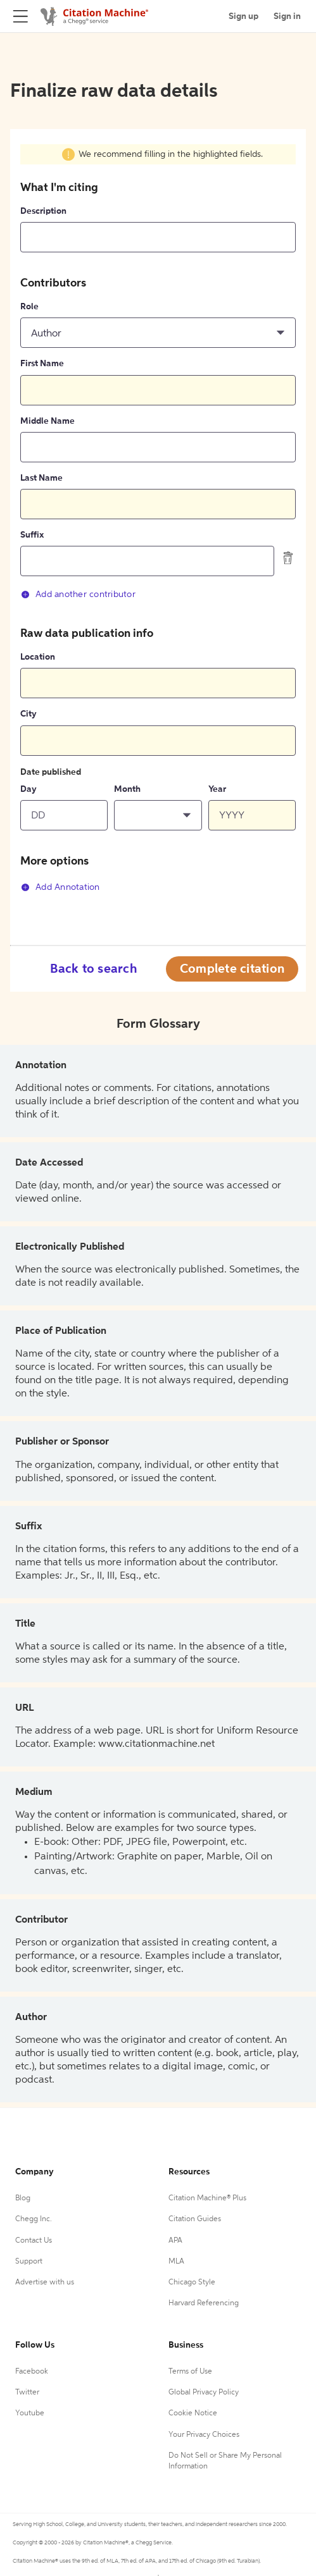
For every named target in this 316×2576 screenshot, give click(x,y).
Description (43, 211)
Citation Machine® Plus (207, 2198)
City (28, 714)
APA (175, 2241)
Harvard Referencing (203, 2303)
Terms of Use (190, 2372)
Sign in (287, 16)
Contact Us (33, 2241)
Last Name (41, 478)
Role (29, 306)
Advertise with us (44, 2282)
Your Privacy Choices (203, 2435)
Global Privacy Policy (203, 2392)
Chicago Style (191, 2282)
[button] (158, 332)
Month (127, 789)
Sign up (243, 16)
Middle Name (47, 421)
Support (28, 2261)
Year (217, 789)
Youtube (29, 2413)
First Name (42, 363)
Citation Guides (194, 2219)
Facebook (31, 2372)
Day (28, 789)
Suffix (32, 535)
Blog (22, 2198)
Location (37, 657)
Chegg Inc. (33, 2219)
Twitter (27, 2392)
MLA (176, 2261)
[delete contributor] (288, 557)
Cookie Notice (192, 2413)
